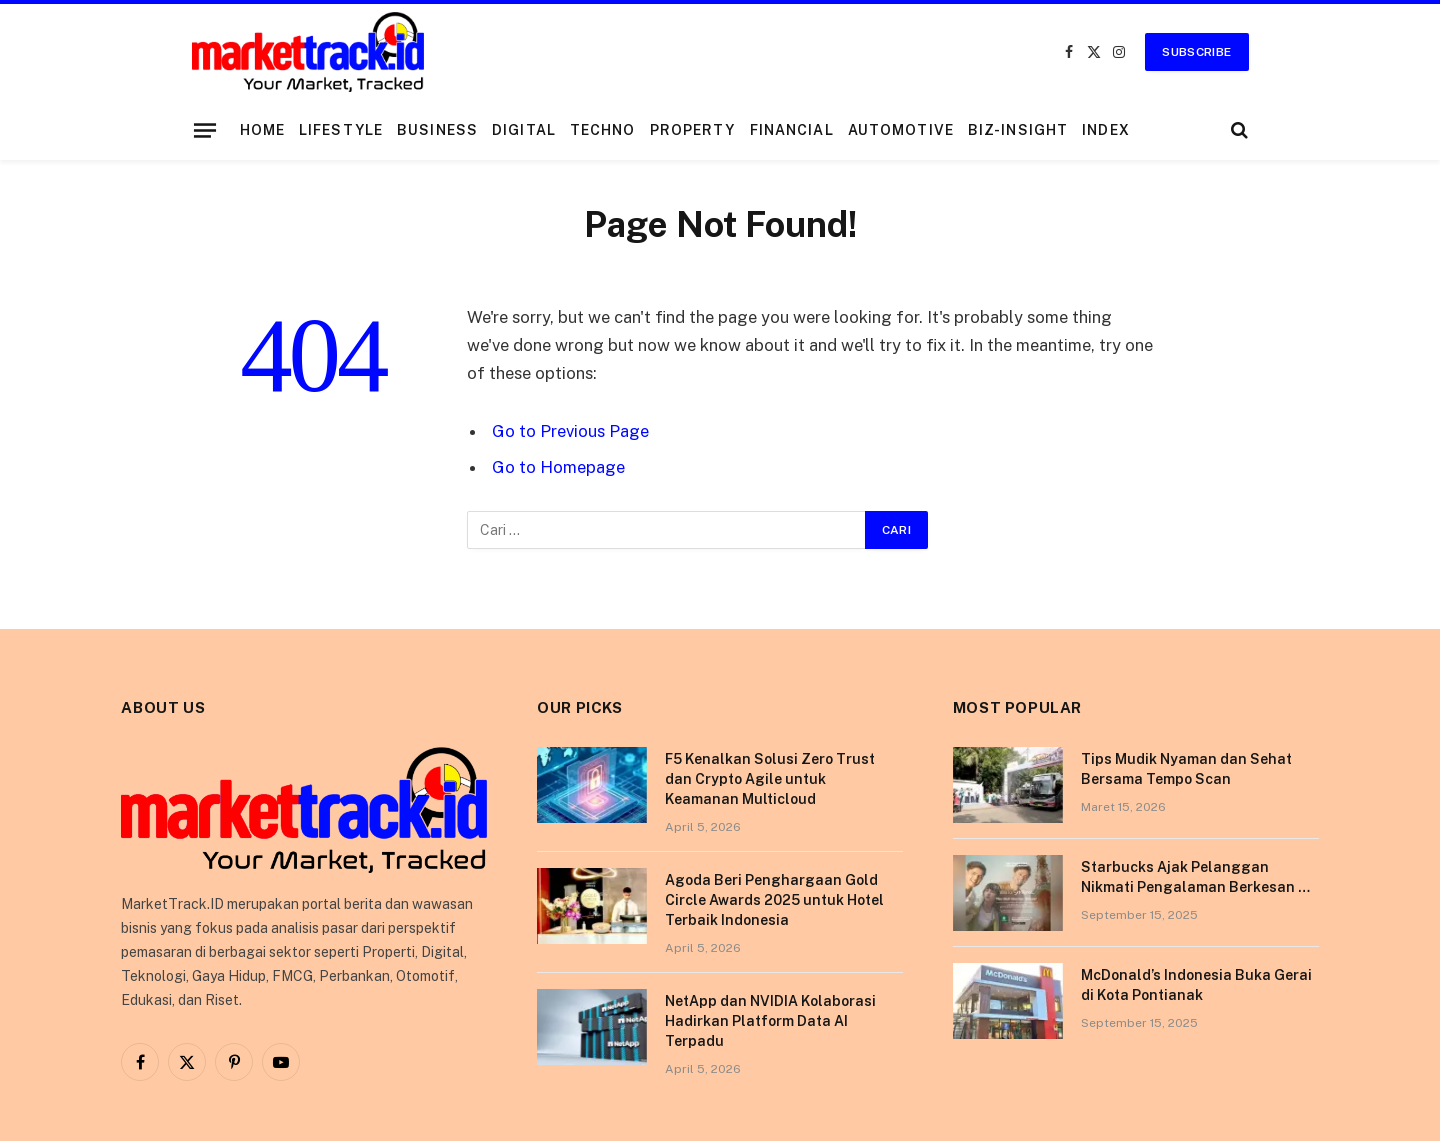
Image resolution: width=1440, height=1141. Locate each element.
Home (262, 130)
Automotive (901, 130)
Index (1106, 130)
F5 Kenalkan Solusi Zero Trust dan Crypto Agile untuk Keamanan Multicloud (770, 779)
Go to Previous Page (570, 431)
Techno (603, 130)
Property (693, 130)
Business (437, 130)
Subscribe (1196, 52)
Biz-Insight (1018, 130)
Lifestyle (341, 130)
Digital (524, 130)
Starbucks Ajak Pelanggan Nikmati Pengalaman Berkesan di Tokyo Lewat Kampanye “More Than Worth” (1196, 878)
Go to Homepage (558, 467)
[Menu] (204, 130)
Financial (792, 130)
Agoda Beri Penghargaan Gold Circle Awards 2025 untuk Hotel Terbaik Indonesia (774, 900)
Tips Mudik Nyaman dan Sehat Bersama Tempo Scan (1186, 769)
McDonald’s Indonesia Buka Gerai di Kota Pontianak (1196, 985)
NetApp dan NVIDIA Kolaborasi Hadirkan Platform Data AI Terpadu (770, 1021)
